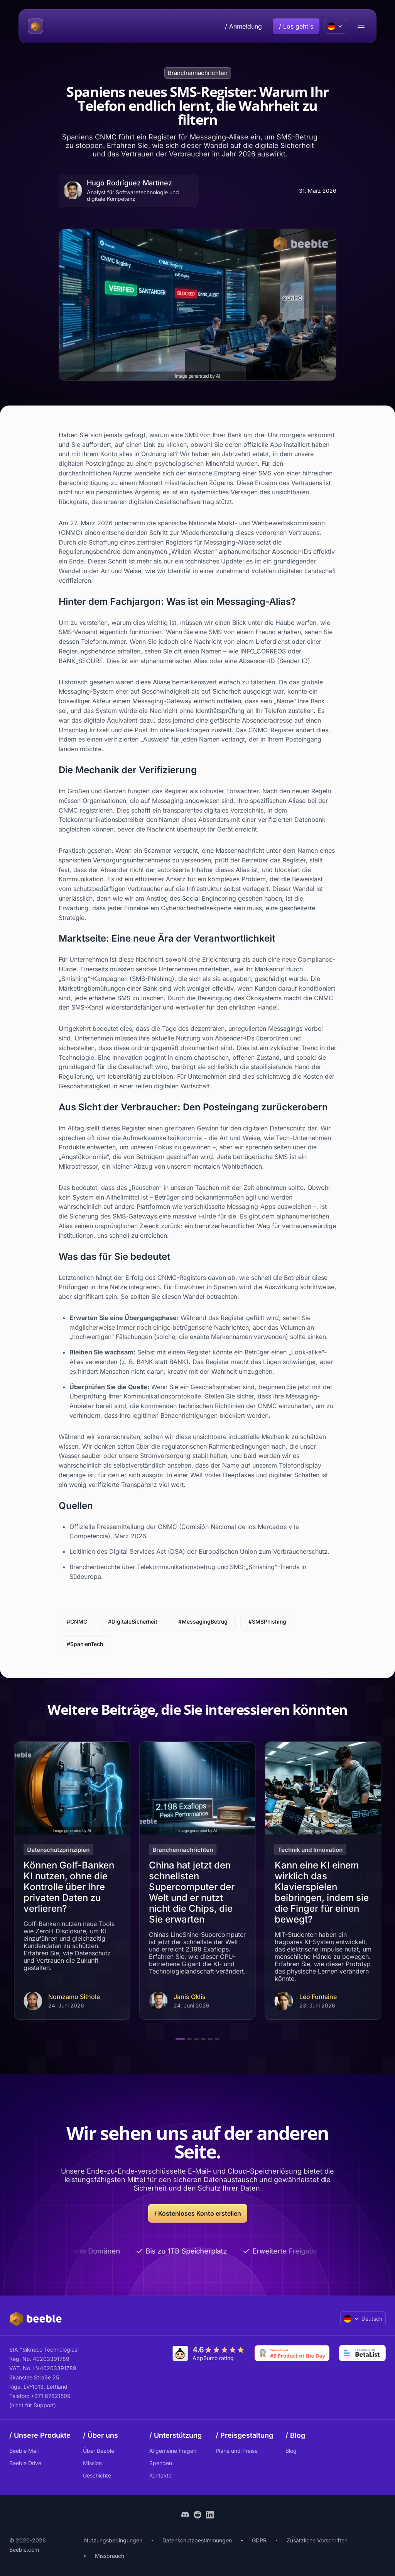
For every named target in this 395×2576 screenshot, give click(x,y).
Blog (291, 2450)
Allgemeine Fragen (172, 2450)
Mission (92, 2463)
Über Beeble (98, 2450)
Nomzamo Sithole (74, 1997)
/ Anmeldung (243, 26)
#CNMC (77, 1621)
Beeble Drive (25, 2463)
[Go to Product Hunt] (292, 2353)
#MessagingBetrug (203, 1621)
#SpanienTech (85, 1644)
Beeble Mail (24, 2450)
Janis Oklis (190, 1997)
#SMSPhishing (267, 1621)
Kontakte (160, 2475)
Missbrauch (109, 2555)
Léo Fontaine (318, 1997)
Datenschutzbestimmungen (197, 2540)
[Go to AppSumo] (208, 2353)
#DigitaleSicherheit (132, 1621)
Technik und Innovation (310, 1849)
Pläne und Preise (237, 2450)
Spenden (160, 2463)
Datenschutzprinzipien (58, 1849)
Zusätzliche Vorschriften (317, 2540)
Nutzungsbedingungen (113, 2540)
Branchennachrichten (198, 72)
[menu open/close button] (361, 26)
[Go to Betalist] (362, 2353)
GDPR (259, 2540)
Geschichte (97, 2475)
